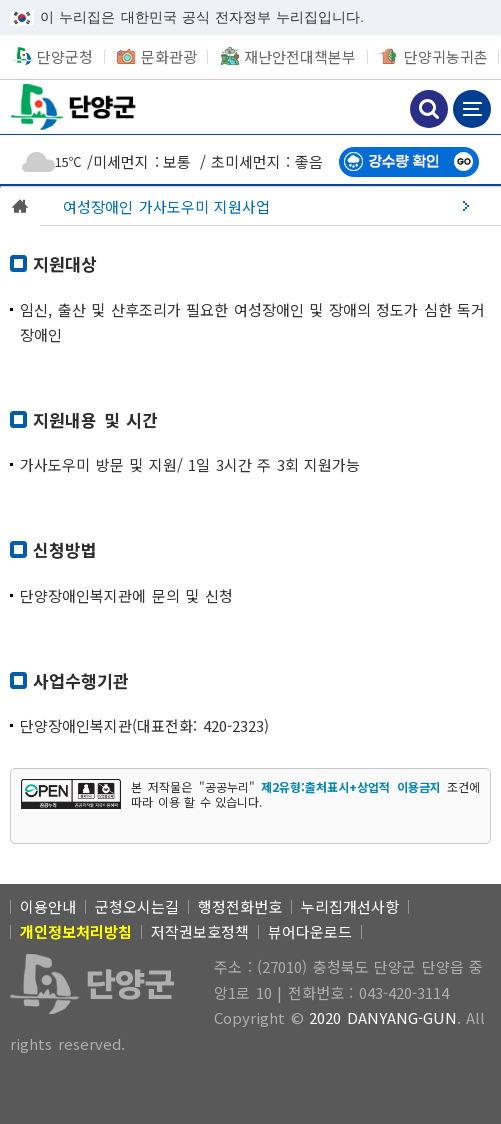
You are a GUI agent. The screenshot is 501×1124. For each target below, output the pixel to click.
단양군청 (75, 106)
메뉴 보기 (472, 109)
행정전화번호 (240, 906)
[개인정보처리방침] (76, 931)
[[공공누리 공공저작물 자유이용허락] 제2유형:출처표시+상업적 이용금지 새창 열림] (71, 794)
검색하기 (429, 109)
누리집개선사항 (350, 906)
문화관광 (169, 56)
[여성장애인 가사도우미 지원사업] (270, 206)
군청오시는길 (137, 906)
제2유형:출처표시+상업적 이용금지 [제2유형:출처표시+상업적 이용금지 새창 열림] (350, 786)
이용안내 (48, 906)
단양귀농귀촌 (446, 56)
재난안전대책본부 (300, 56)
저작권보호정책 (200, 931)
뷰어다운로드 (310, 931)
